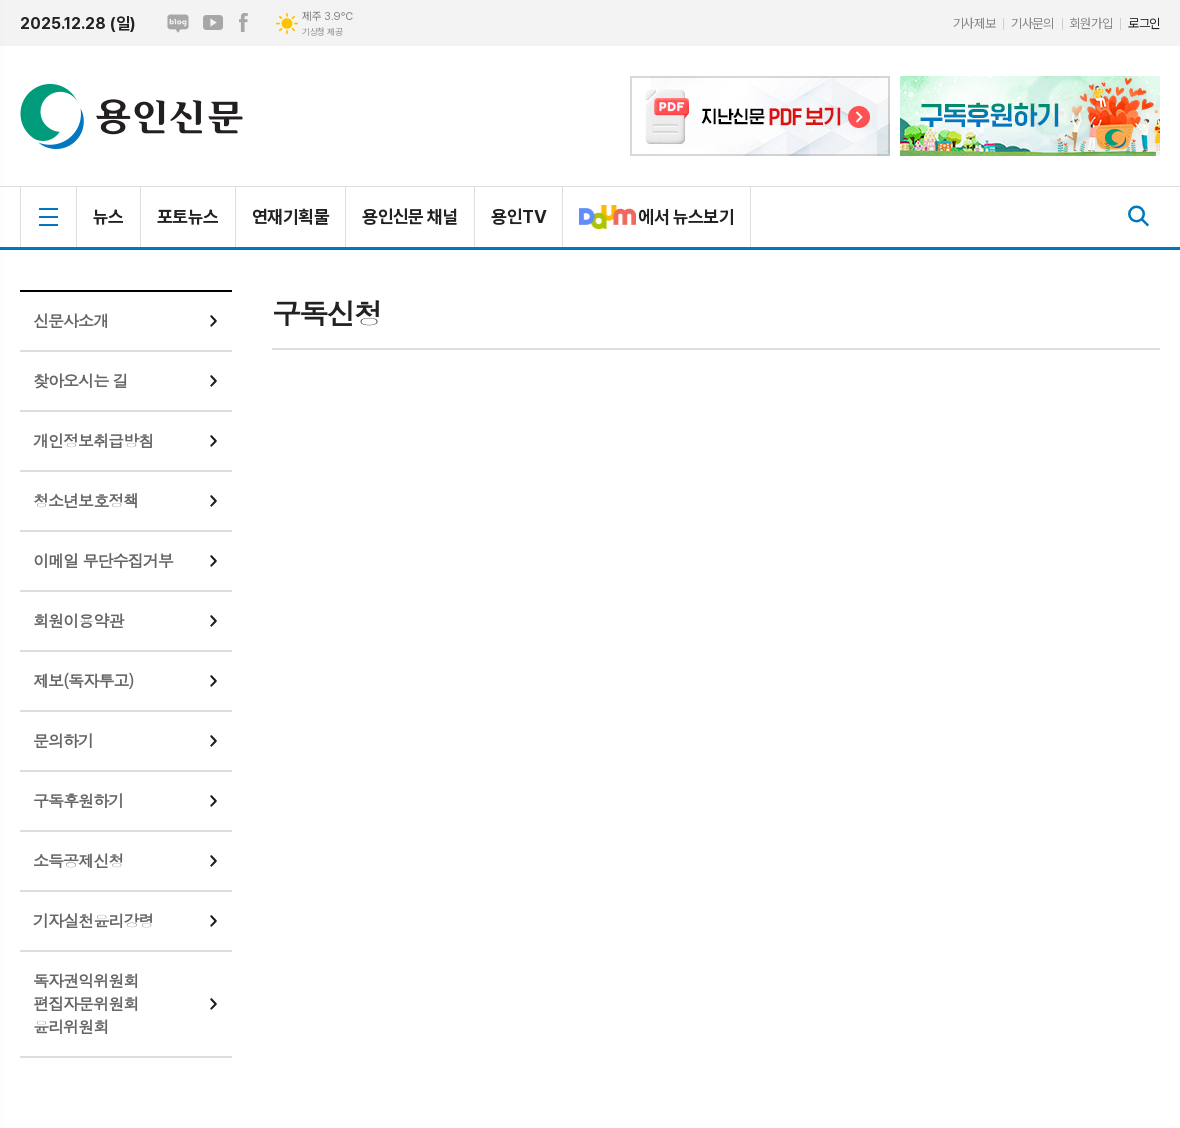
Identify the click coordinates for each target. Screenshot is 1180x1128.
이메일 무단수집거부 (103, 560)
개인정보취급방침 (93, 440)
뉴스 (108, 216)
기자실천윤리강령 (93, 920)
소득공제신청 (78, 860)
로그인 (1144, 23)
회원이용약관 (78, 620)
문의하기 (63, 740)
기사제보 (974, 23)
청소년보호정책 (85, 500)
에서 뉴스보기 (648, 225)
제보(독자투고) (83, 680)
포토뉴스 (188, 216)
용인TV (518, 216)
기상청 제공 (322, 32)
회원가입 (1091, 23)
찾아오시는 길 (80, 380)
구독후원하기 (78, 800)
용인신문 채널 (410, 216)
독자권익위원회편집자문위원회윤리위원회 (85, 1003)
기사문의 (1032, 23)
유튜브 (213, 23)
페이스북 (243, 23)
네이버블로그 (178, 23)
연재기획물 (290, 216)
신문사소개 (70, 320)
